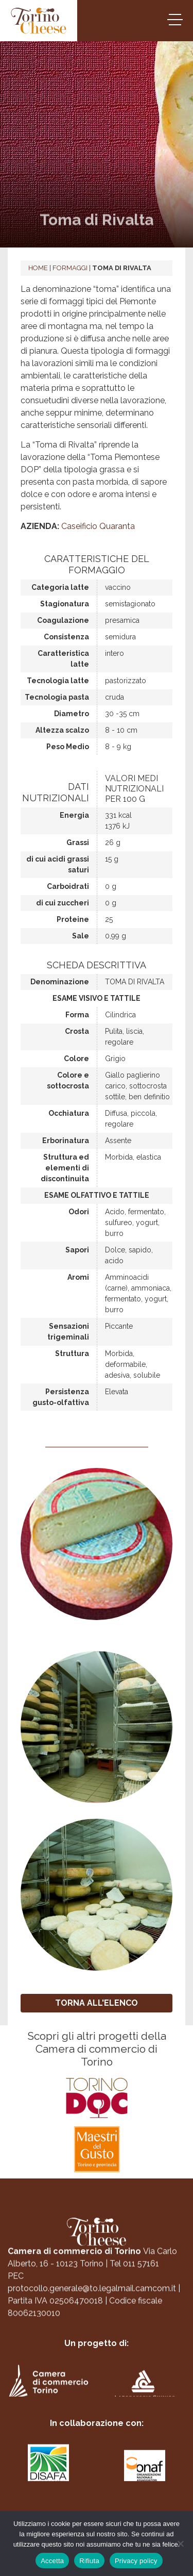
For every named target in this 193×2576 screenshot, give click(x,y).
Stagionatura (64, 604)
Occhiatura (68, 1113)
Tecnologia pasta (57, 697)
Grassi (77, 842)
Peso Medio (67, 746)
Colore (76, 1058)
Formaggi (69, 268)
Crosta (77, 1031)
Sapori (77, 1250)
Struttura (72, 1353)
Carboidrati (68, 886)
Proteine (73, 919)
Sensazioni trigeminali (68, 1331)
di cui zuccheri (62, 903)
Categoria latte (60, 587)
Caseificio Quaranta (98, 526)
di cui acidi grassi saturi (57, 864)
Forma (77, 1015)
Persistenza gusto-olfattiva (60, 1397)
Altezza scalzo (62, 730)
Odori (78, 1212)
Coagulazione (63, 620)
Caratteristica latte (63, 658)
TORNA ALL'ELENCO (96, 2003)
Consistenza (66, 637)
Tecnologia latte (58, 680)
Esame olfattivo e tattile (96, 1195)
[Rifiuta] (180, 2543)
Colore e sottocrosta (68, 1080)
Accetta (52, 2561)
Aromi (78, 1277)
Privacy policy (136, 2561)
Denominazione (59, 982)
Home (38, 268)
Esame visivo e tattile (96, 998)
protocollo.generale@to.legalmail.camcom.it (92, 2295)
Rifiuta (89, 2561)
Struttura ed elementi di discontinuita (65, 1168)
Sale (80, 936)
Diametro (71, 713)
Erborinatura (65, 1140)
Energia (74, 815)
